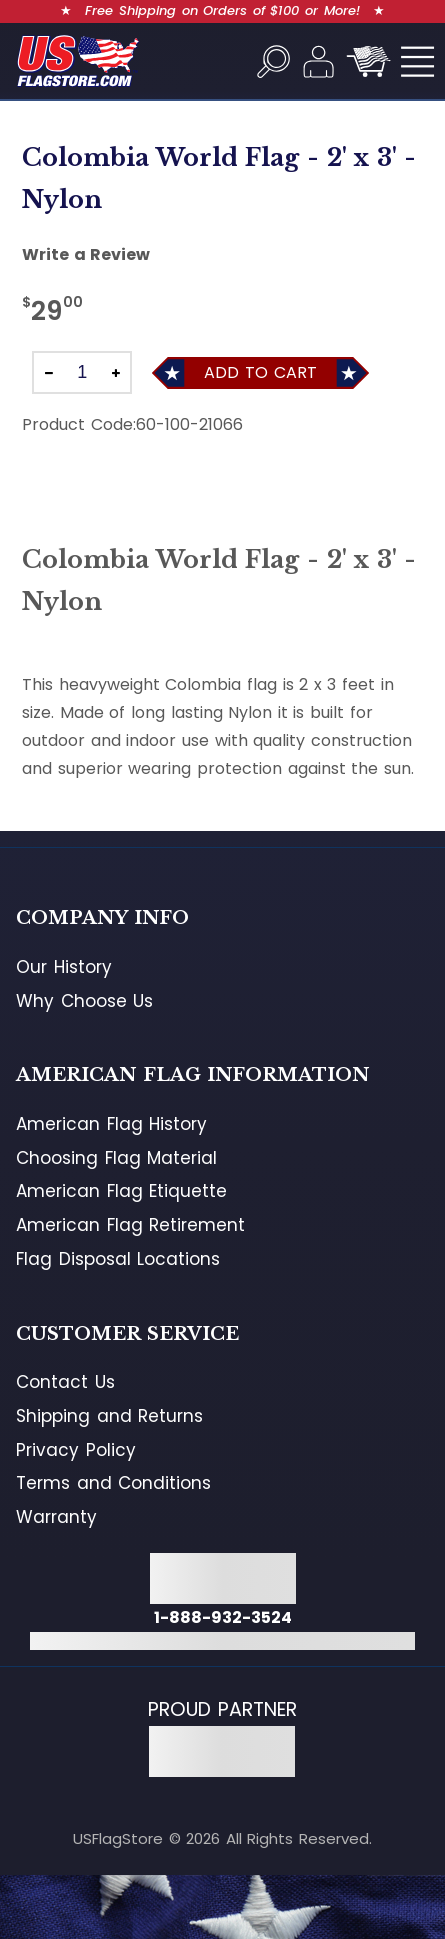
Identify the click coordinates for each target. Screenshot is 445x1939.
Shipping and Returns (109, 1416)
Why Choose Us (84, 1001)
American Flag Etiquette (121, 1191)
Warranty (56, 1517)
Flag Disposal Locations (118, 1259)
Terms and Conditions (113, 1483)
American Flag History (111, 1124)
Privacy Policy (76, 1450)
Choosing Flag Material (116, 1158)
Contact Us (65, 1382)
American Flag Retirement (130, 1225)
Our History (64, 967)
